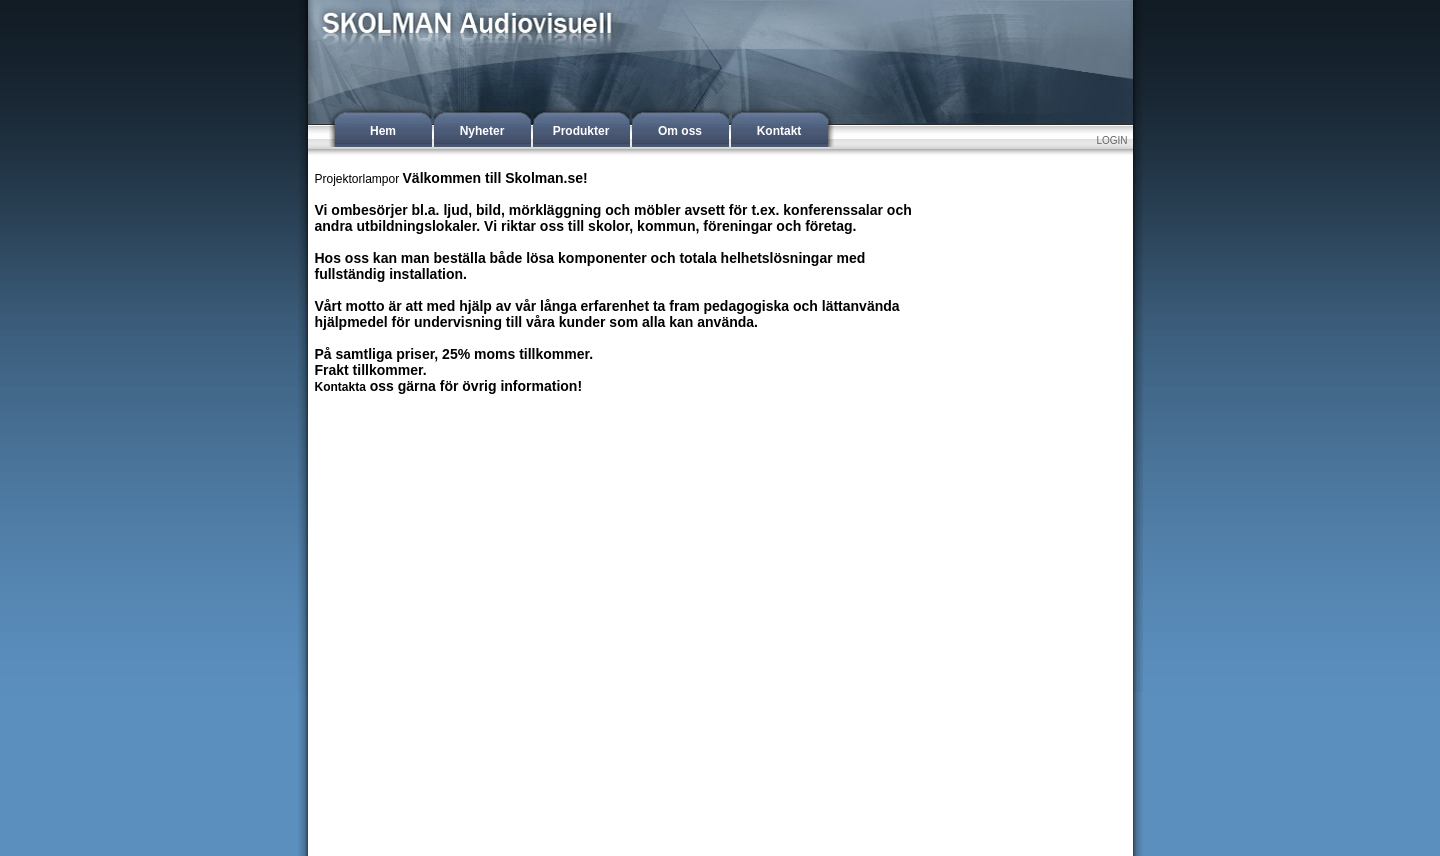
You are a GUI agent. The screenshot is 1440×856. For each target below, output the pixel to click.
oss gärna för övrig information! (474, 386)
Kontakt (779, 131)
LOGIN (1111, 140)
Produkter (581, 131)
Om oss (680, 131)
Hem (383, 131)
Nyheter (482, 131)
